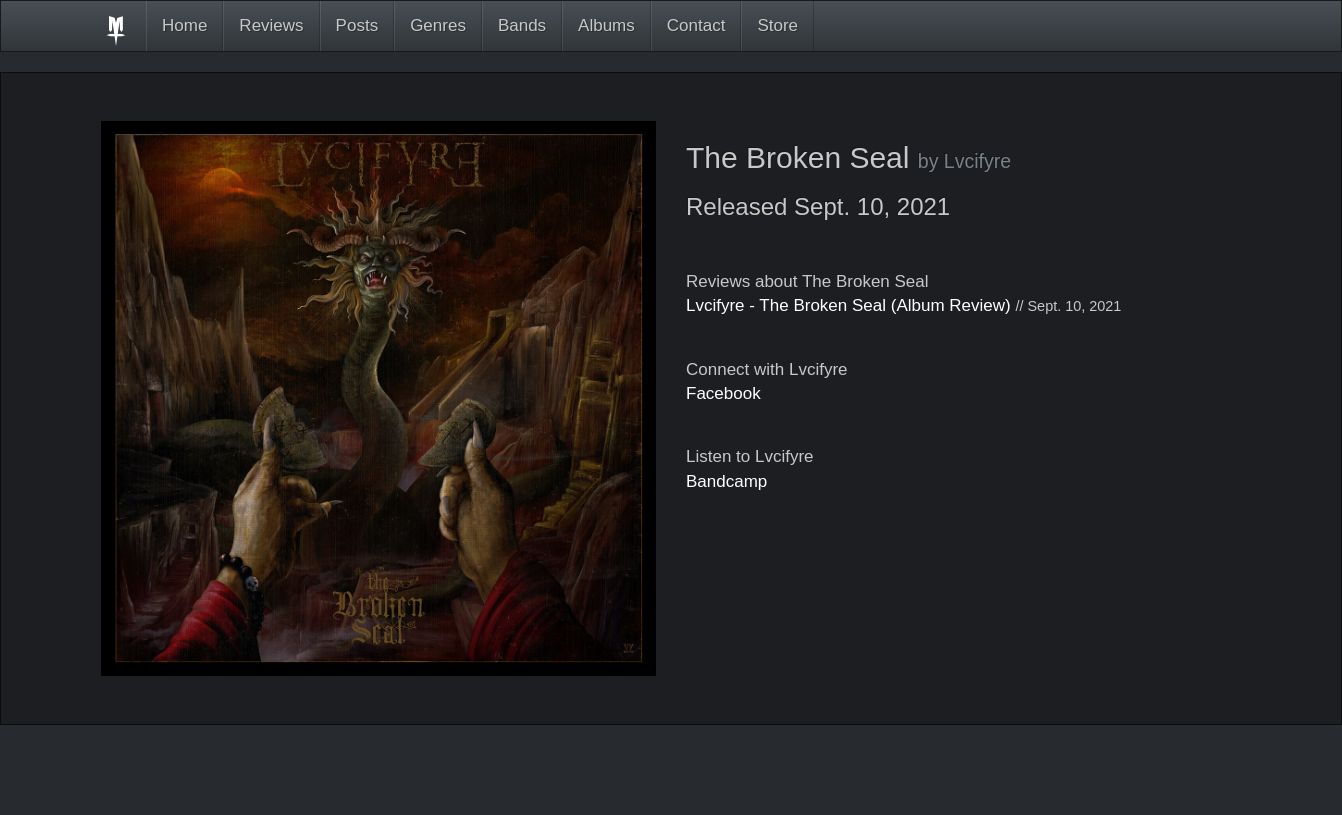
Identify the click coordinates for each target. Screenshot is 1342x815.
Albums (606, 25)
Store (777, 25)
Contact (696, 25)
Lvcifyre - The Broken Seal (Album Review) (848, 305)
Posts (357, 25)
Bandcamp (726, 481)
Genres (438, 25)
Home (184, 25)
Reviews (271, 25)
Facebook (723, 393)
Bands (522, 25)
